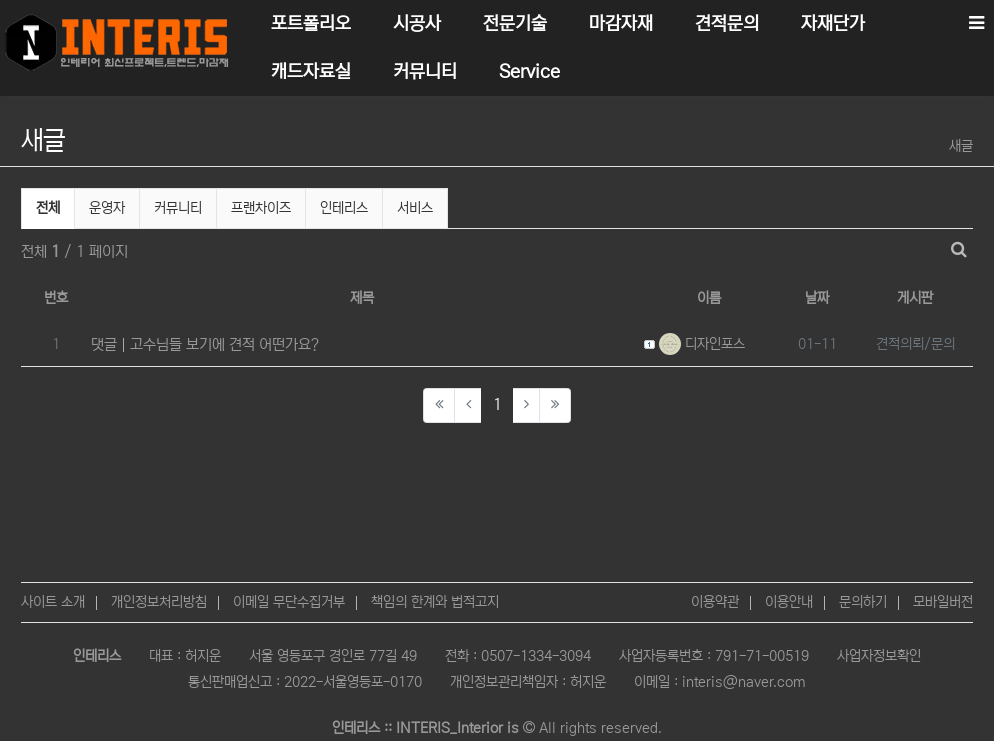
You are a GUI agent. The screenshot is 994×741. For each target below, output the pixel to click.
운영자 (107, 208)
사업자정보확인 (879, 656)
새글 (961, 146)
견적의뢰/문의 (915, 344)
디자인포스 (702, 344)
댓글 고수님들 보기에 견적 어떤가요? (205, 344)
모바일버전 (943, 602)
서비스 (415, 208)
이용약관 (715, 602)
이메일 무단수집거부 (289, 602)
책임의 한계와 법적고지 (435, 602)
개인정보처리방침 (159, 602)
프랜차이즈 (261, 208)
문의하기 (863, 602)
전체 (48, 208)
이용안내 (789, 602)
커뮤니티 (178, 208)
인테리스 (344, 208)
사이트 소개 (53, 602)
